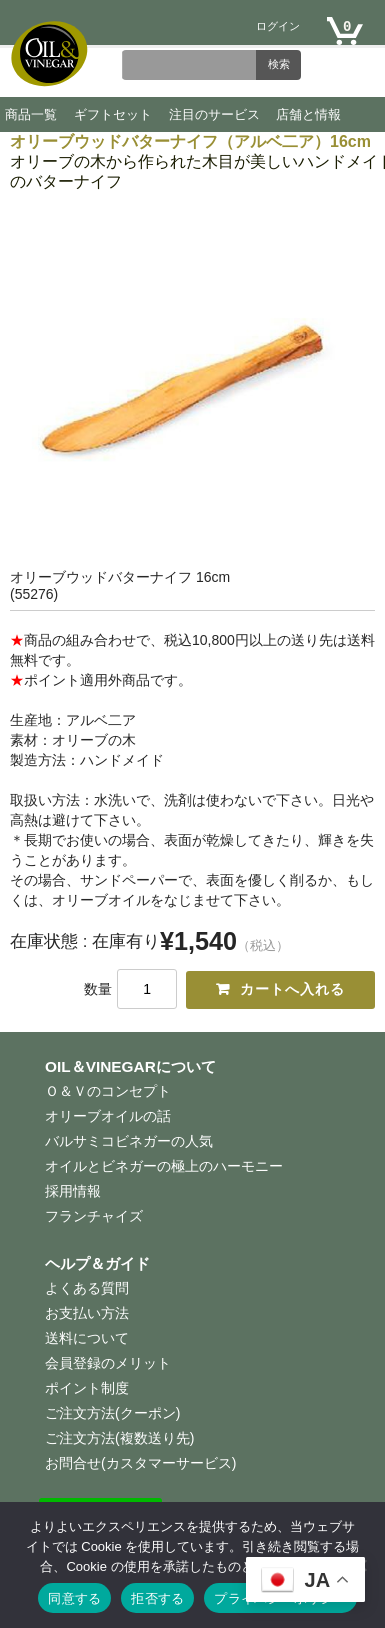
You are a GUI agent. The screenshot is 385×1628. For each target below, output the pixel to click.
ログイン (278, 27)
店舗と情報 (308, 114)
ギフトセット (113, 114)
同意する (74, 1598)
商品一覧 (31, 114)
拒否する (157, 1598)
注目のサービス (214, 114)
